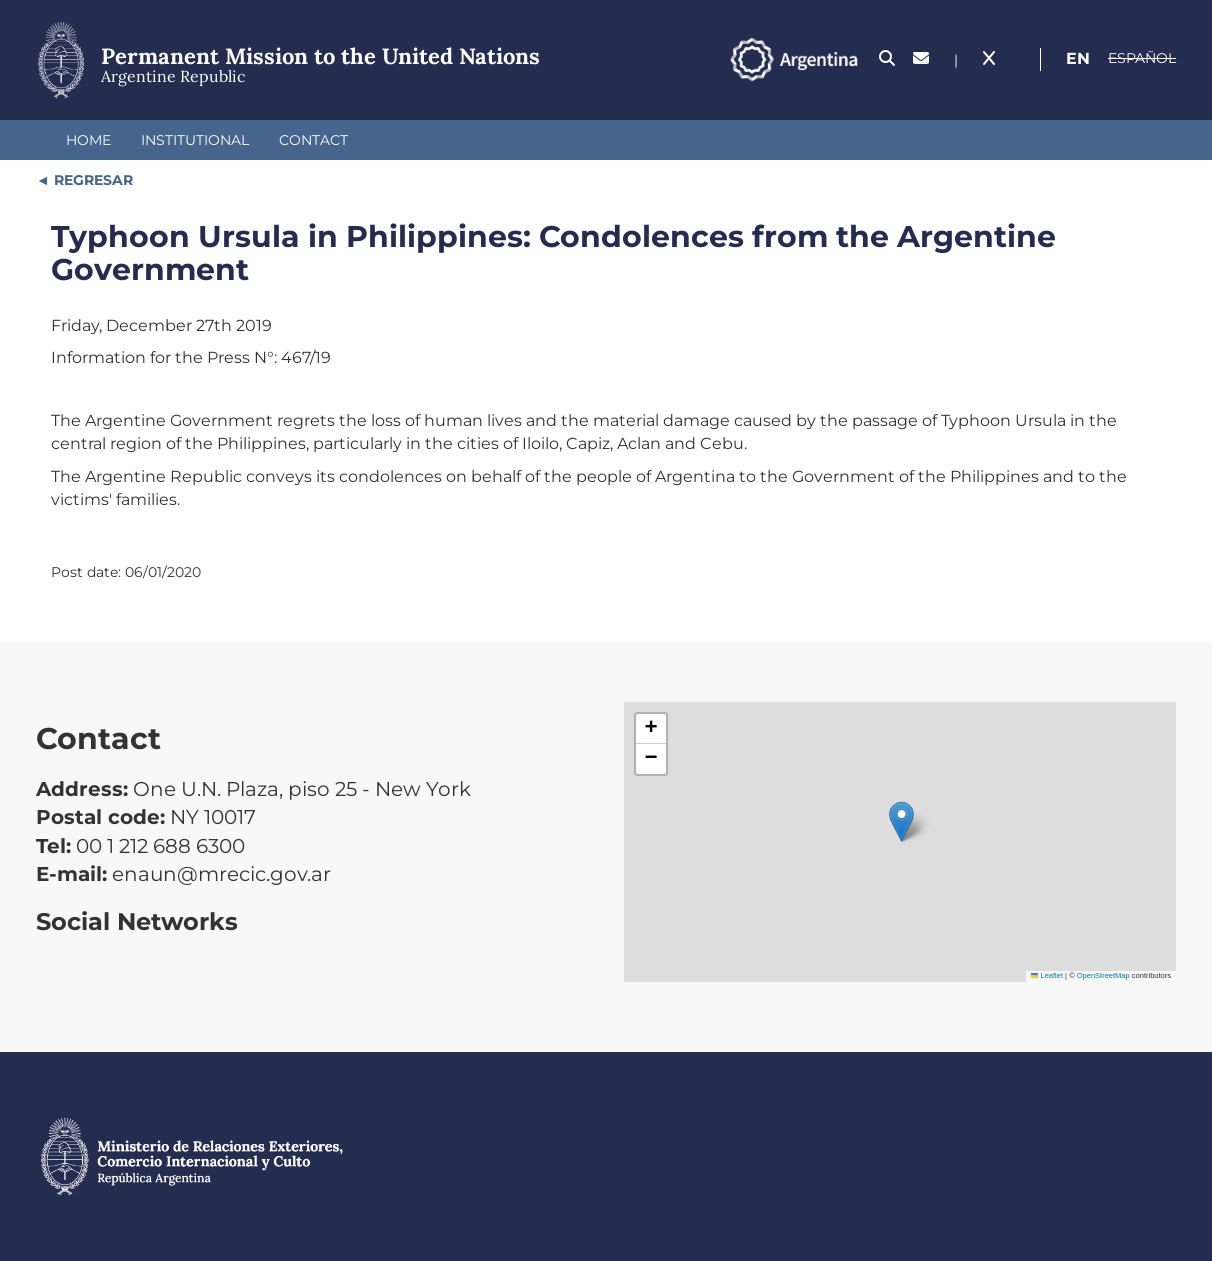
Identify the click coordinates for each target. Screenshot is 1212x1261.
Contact (313, 140)
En (1078, 58)
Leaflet (1047, 975)
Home (88, 140)
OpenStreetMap (1103, 975)
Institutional (195, 140)
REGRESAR (91, 180)
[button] (901, 821)
